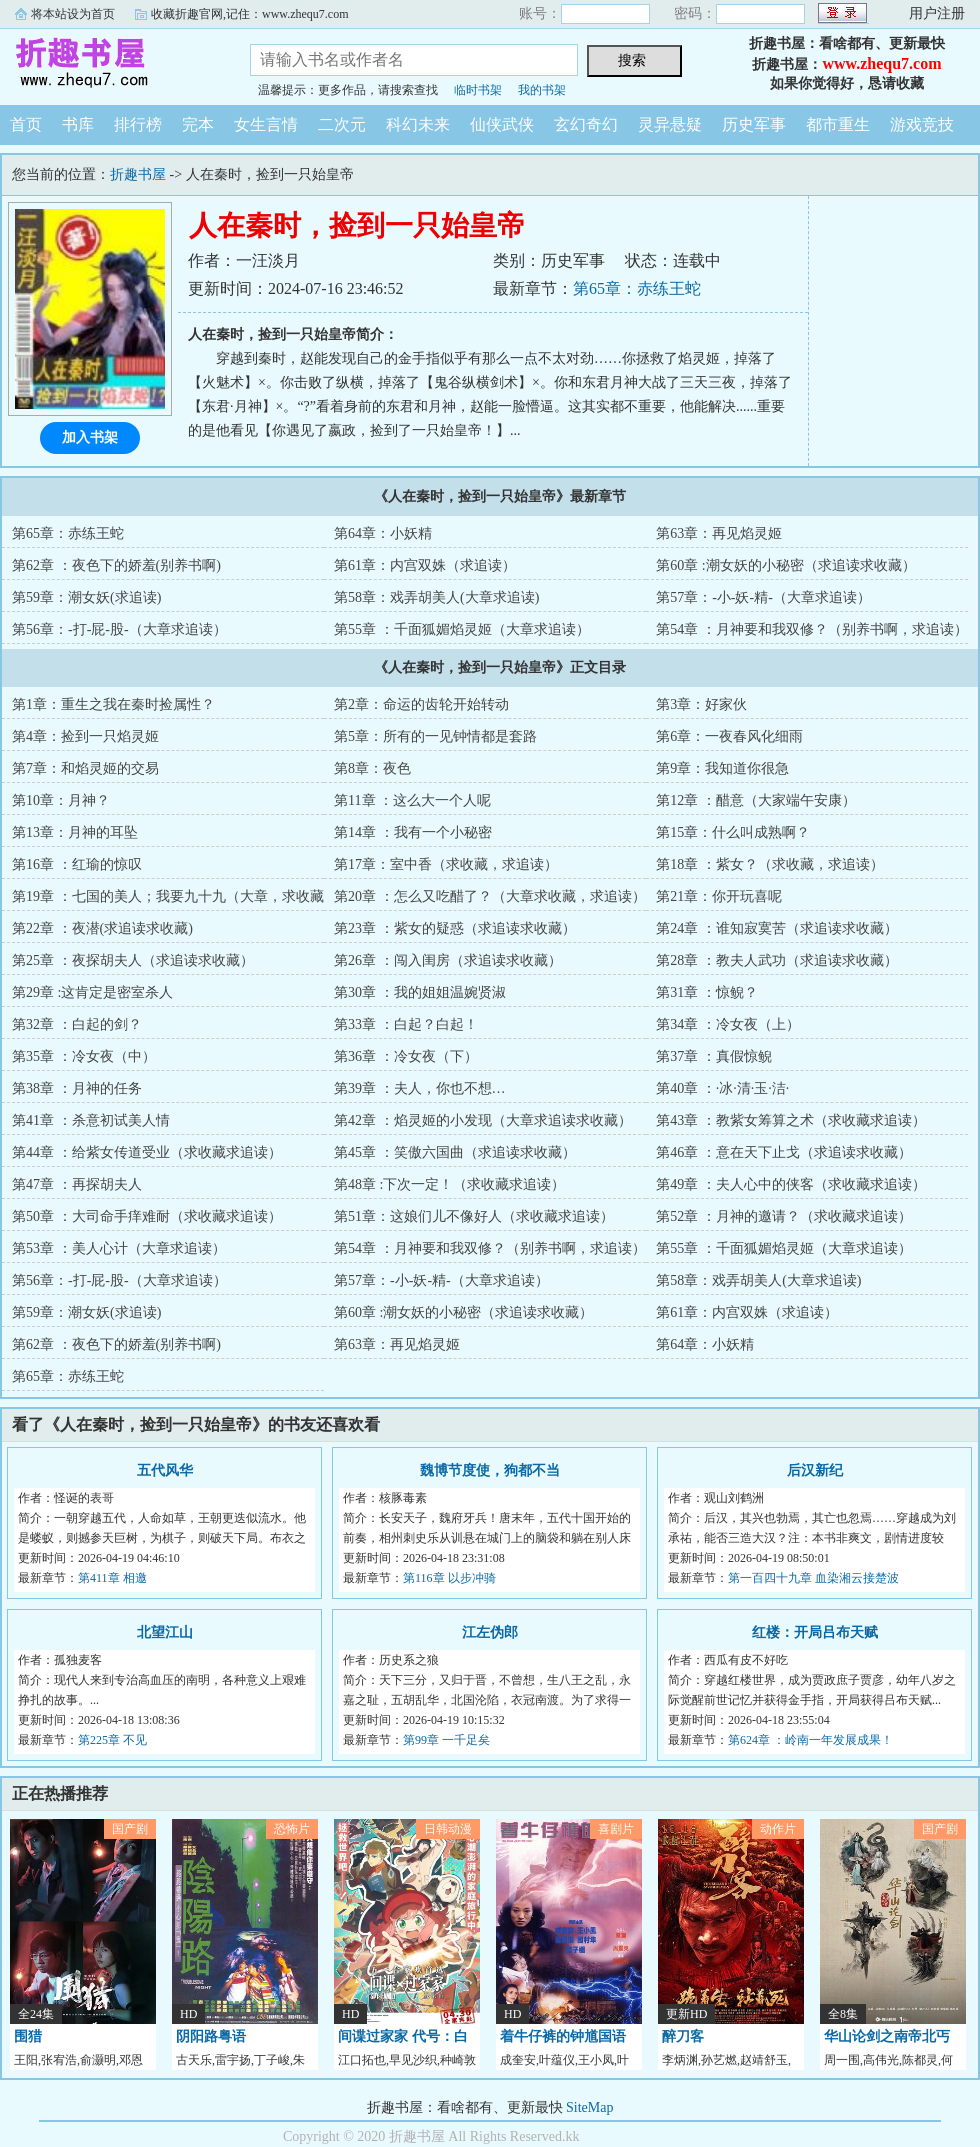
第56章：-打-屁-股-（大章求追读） (119, 629)
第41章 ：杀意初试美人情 (91, 1120)
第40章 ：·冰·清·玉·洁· (722, 1088)
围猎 (28, 2036)
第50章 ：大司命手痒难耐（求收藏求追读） (147, 1216)
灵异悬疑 (670, 124)
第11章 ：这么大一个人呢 (412, 800)
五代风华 (165, 1470)
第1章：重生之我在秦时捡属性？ (113, 704)
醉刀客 (683, 2036)
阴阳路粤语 (211, 2036)
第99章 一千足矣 (446, 1740)
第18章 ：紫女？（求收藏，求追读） (770, 864)
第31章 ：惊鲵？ (707, 992)
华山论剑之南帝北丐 (887, 2036)
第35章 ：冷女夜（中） (84, 1056)
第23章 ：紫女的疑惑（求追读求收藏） (455, 928)
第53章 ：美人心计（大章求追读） (119, 1248)
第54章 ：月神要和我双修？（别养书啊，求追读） (812, 629)
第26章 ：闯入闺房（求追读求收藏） (448, 960)
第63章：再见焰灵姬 (719, 533)
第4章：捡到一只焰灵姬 (85, 736)
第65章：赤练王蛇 (637, 288)
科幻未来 (418, 124)
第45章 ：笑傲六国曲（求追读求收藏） (455, 1152)
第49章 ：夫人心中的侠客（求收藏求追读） (791, 1184)
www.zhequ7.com (881, 63)
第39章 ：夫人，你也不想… (420, 1088)
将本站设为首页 (73, 14)
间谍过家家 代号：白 (403, 2036)
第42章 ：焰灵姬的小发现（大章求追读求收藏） (483, 1120)
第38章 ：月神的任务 (77, 1088)
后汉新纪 (815, 1470)
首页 (26, 124)
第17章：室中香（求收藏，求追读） (446, 864)
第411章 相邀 (112, 1578)
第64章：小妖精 (383, 533)
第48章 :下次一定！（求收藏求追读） (449, 1184)
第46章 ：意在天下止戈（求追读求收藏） (784, 1152)
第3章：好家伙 (701, 704)
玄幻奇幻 (586, 124)
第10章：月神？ (61, 800)
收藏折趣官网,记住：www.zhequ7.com (250, 14)
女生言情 (266, 124)
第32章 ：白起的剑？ (77, 1024)
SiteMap (589, 2107)
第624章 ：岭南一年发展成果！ (810, 1740)
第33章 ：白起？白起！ (406, 1024)
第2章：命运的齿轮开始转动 (421, 704)
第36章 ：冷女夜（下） (406, 1056)
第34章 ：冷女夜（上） (728, 1024)
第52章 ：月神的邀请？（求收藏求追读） (784, 1216)
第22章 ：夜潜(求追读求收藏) (102, 928)
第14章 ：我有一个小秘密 (413, 832)
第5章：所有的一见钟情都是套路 (435, 736)
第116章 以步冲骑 (449, 1578)
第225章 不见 (112, 1740)
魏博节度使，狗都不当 (490, 1470)
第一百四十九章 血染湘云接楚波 (813, 1578)
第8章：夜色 (372, 768)
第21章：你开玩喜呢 (719, 896)
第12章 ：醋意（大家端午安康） (756, 800)
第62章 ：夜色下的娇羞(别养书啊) (116, 565)
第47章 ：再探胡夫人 (77, 1184)
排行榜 (138, 124)
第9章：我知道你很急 (722, 768)
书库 (78, 124)
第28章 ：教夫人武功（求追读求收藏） (777, 960)
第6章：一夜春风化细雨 (729, 736)
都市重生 (838, 124)
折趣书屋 (110, 64)
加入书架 (90, 437)
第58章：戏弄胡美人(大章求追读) (436, 597)
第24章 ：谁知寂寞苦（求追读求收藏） (777, 928)
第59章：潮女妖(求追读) (86, 597)
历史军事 (754, 124)
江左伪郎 (490, 1632)
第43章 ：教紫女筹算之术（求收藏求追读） (791, 1120)
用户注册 (937, 13)
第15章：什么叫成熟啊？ (733, 832)
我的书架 (542, 90)
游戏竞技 (922, 124)
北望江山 (165, 1632)
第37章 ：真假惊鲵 (714, 1056)
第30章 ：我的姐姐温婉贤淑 (420, 992)
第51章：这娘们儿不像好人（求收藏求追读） (474, 1216)
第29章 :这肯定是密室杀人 (92, 992)
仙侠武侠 (502, 124)
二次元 (342, 124)
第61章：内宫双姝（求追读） (425, 565)
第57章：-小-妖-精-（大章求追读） (763, 597)
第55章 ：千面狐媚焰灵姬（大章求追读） (462, 629)
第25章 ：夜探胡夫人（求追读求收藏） (133, 960)
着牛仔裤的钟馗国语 (563, 2036)
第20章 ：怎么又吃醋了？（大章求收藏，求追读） (490, 896)
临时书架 (478, 90)
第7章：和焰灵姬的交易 (85, 768)
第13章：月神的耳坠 (75, 832)
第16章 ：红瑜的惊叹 (77, 864)
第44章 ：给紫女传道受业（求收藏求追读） (147, 1152)
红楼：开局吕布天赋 (815, 1632)
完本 (198, 124)
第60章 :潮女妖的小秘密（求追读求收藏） (785, 565)
